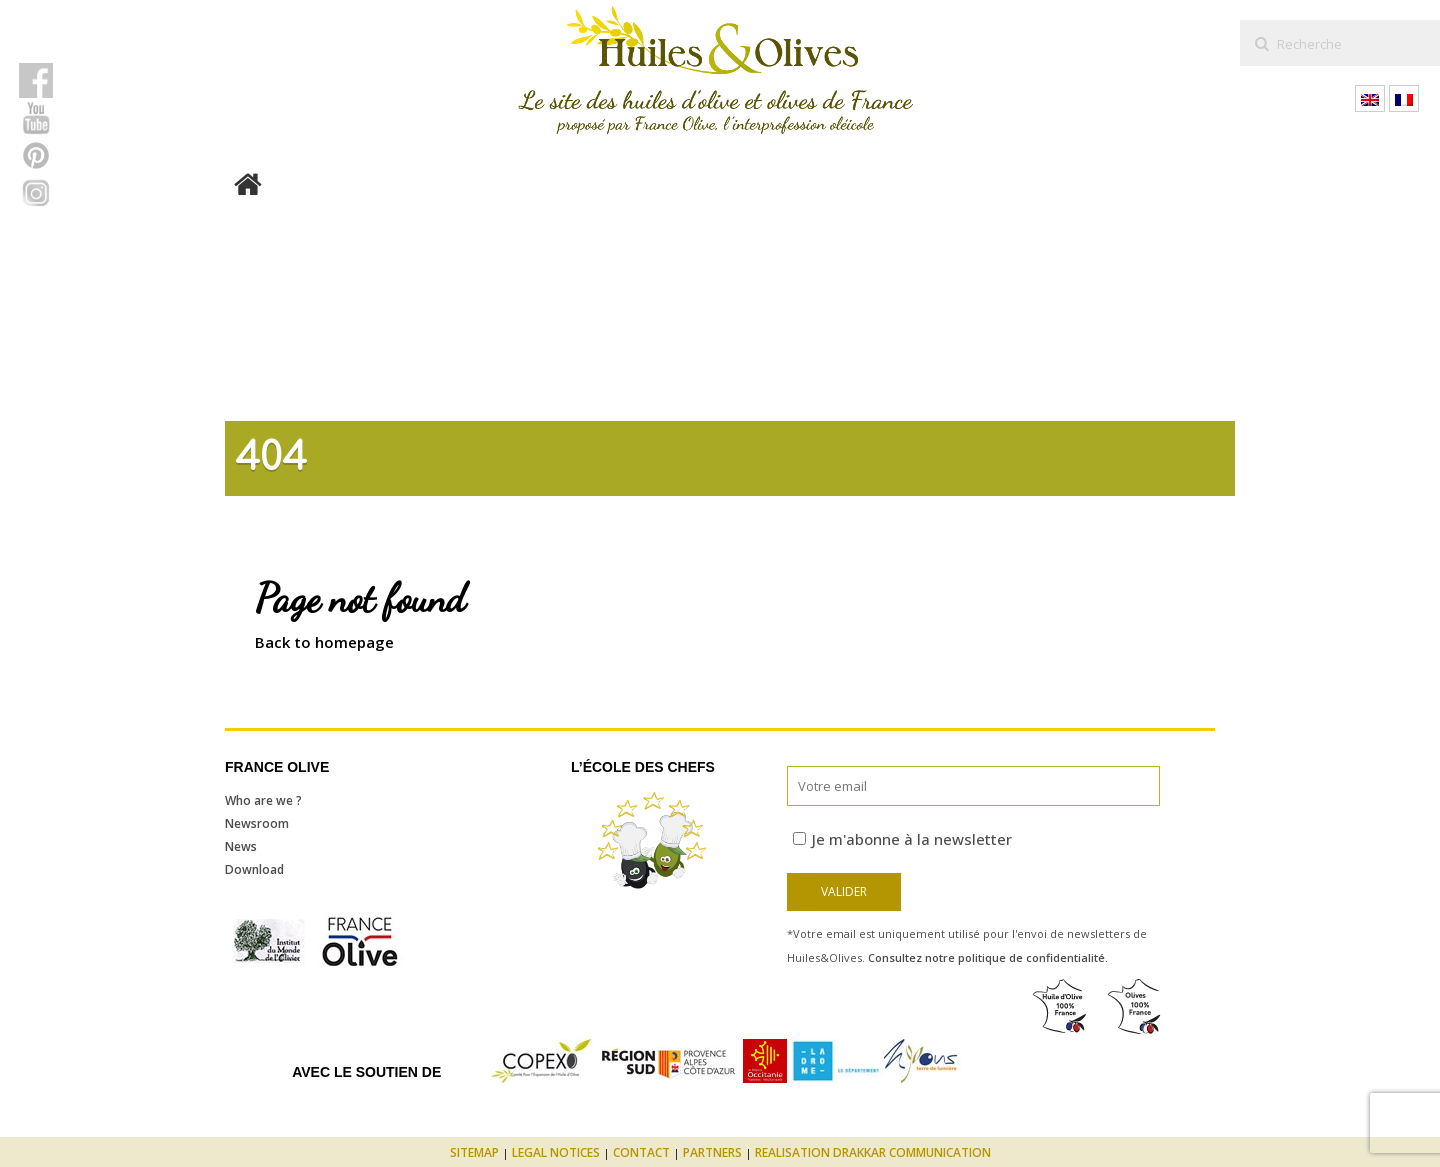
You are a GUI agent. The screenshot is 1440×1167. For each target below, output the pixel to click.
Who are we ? (263, 800)
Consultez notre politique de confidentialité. (988, 957)
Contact (641, 1152)
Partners (712, 1152)
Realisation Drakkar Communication (873, 1152)
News (241, 846)
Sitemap (474, 1152)
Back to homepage (324, 642)
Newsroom (257, 823)
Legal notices (556, 1152)
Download (254, 869)
